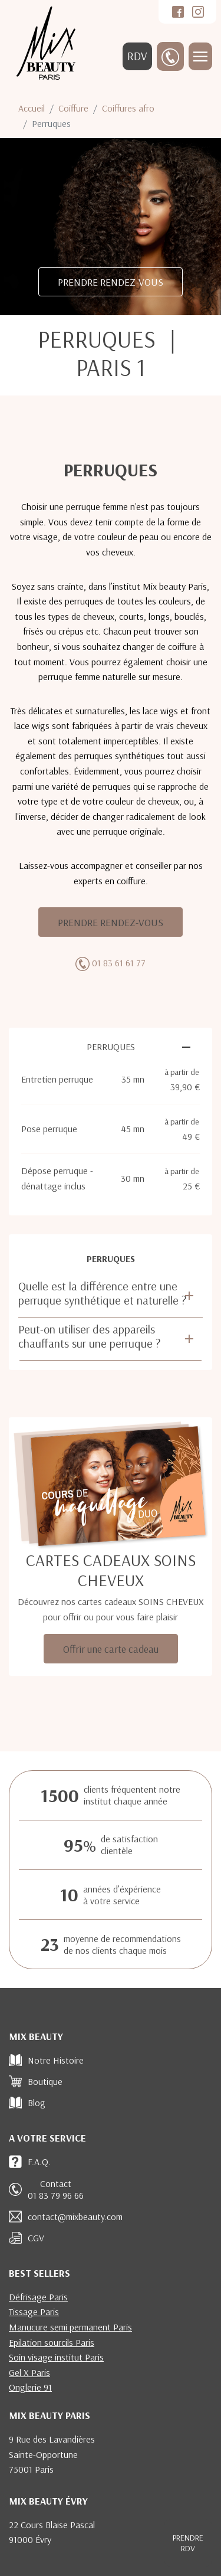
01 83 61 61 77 (119, 963)
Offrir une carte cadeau (111, 1648)
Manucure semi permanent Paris (70, 2327)
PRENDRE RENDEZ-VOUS (110, 281)
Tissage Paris (34, 2311)
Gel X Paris (29, 2372)
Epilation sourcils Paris (51, 2342)
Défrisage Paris (38, 2297)
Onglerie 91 (30, 2387)
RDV (137, 56)
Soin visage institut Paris (56, 2357)
